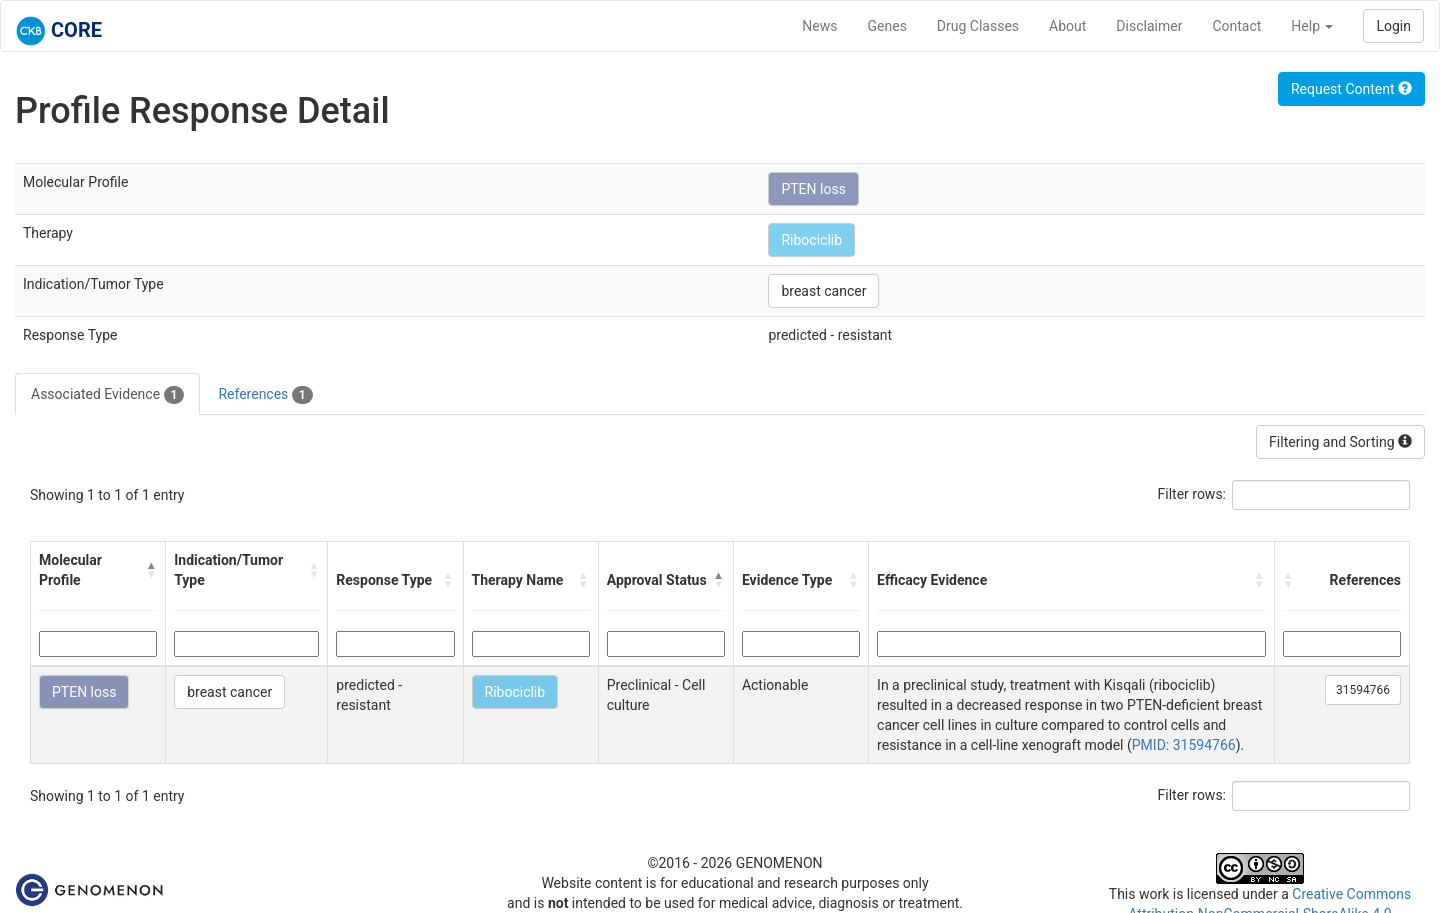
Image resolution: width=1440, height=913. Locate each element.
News (819, 26)
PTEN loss (813, 189)
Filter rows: (1192, 494)
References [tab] (265, 395)
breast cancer (823, 291)
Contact (1236, 26)
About (1067, 26)
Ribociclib (811, 240)
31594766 (1363, 690)
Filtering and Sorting (1340, 442)
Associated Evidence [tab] (107, 395)
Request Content (1351, 89)
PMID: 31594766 (1184, 745)
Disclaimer (1149, 26)
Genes (887, 26)
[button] (151, 570)
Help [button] (1312, 26)
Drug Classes (978, 26)
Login (1393, 26)
